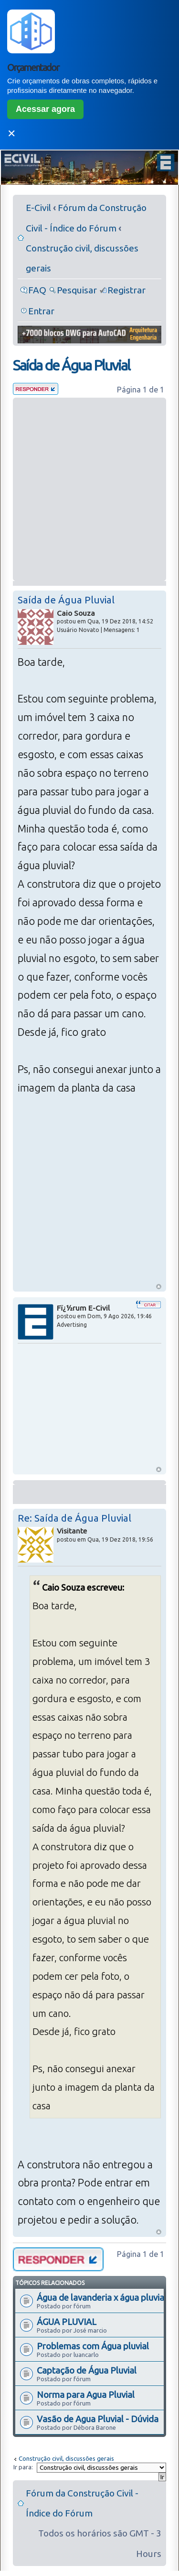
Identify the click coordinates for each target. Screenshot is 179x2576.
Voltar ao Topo (158, 1286)
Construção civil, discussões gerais (66, 2458)
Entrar (41, 311)
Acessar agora (45, 109)
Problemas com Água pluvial (93, 2346)
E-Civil (38, 207)
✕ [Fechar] (11, 134)
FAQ (37, 290)
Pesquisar (77, 290)
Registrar (126, 290)
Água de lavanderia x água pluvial (102, 2297)
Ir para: (23, 2467)
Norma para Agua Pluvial (86, 2394)
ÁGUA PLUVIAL (66, 2321)
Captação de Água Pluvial (87, 2370)
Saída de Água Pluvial (71, 365)
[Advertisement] (89, 489)
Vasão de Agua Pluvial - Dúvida (97, 2419)
